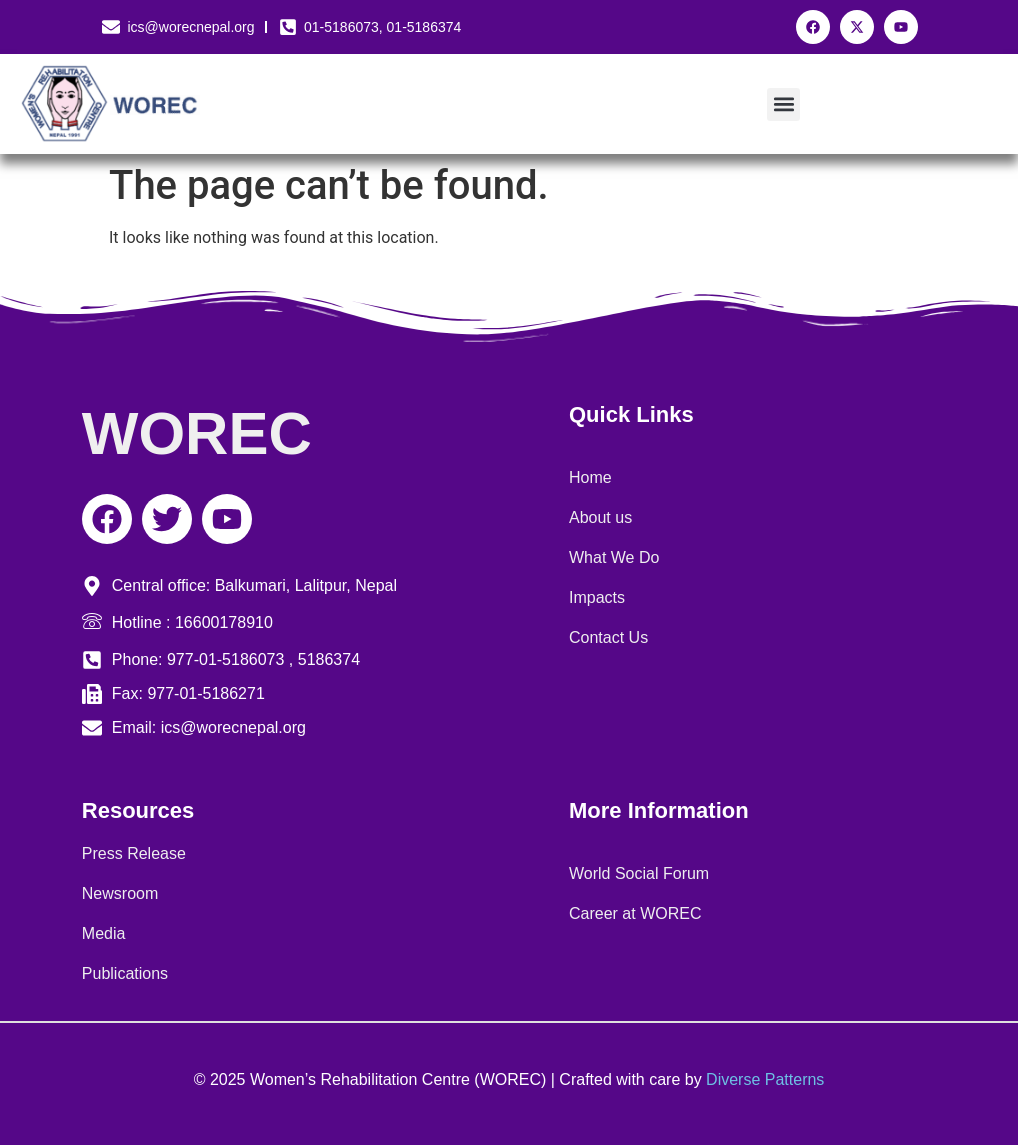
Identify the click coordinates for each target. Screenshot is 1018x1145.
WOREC (197, 433)
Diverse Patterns (765, 1079)
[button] (783, 104)
